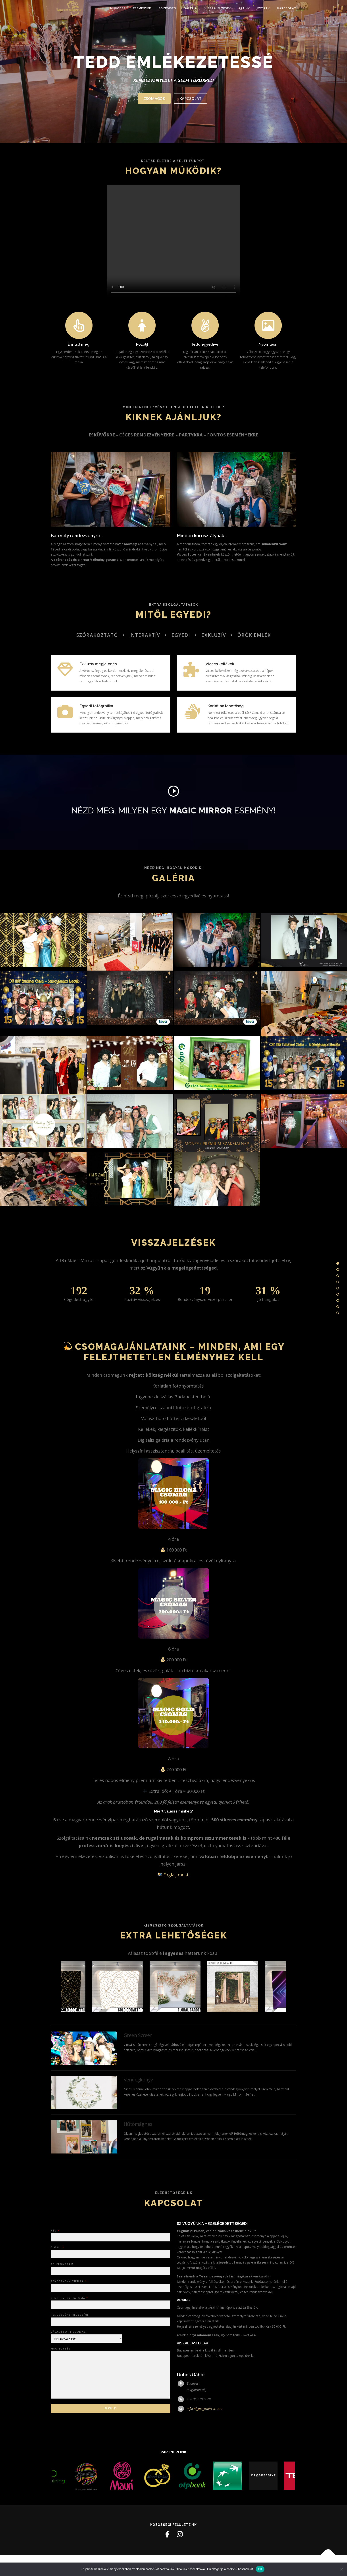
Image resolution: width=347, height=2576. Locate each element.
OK (260, 2569)
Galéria (190, 8)
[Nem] (341, 2569)
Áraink (244, 8)
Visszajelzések (217, 8)
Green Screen (138, 2164)
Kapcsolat (286, 8)
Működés (117, 8)
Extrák (263, 8)
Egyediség (167, 8)
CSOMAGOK (154, 98)
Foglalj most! (174, 1875)
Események (142, 8)
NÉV (55, 2421)
